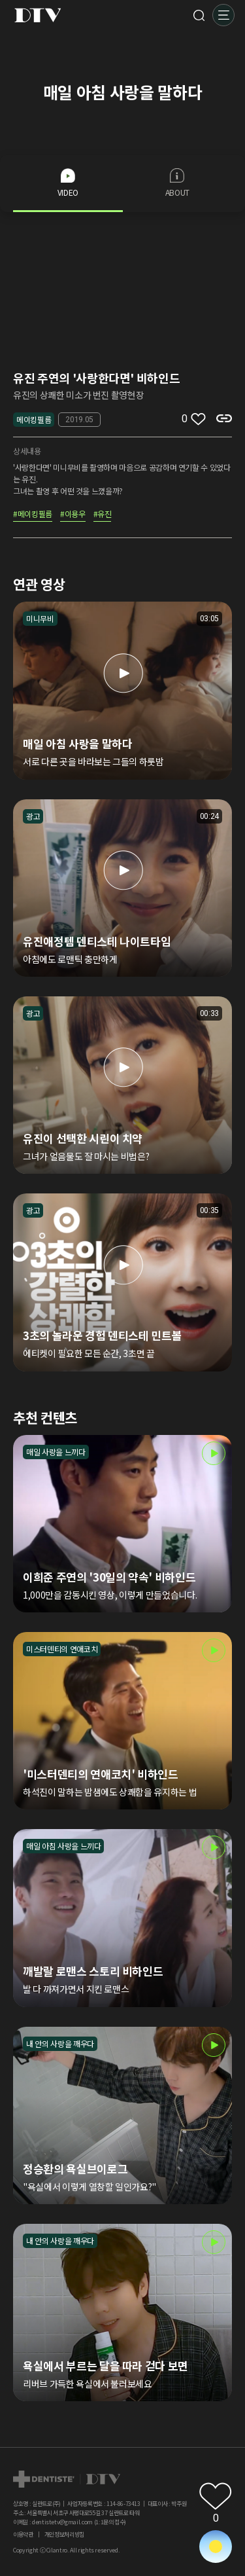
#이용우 (73, 514)
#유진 (102, 514)
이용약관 (23, 2534)
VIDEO (67, 183)
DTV (37, 15)
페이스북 (182, 2475)
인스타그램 (161, 2475)
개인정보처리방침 (64, 2534)
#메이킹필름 (32, 514)
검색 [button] (199, 15)
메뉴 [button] (223, 15)
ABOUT (177, 183)
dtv (66, 2479)
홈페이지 (203, 2475)
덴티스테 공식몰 (224, 2475)
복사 (224, 418)
